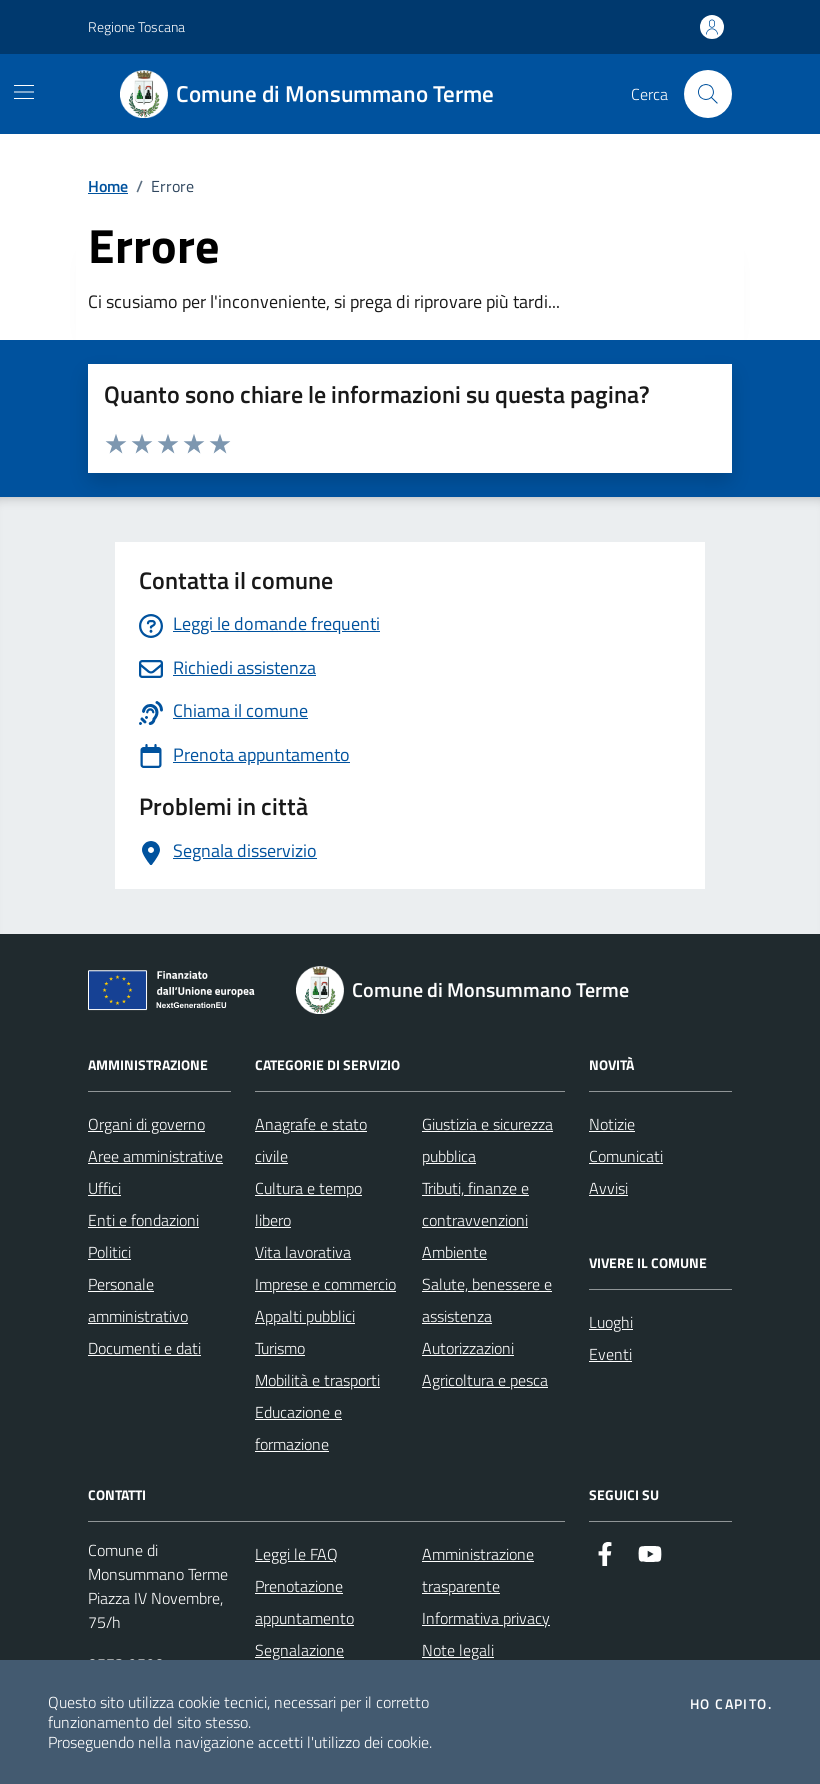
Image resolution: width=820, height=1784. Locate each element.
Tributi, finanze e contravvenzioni (475, 1204)
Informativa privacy (486, 1618)
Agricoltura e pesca (485, 1380)
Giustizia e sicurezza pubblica (487, 1140)
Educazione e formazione (298, 1428)
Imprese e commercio (325, 1284)
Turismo (280, 1348)
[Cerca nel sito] (708, 94)
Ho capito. (731, 1704)
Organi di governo (146, 1124)
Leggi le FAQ (296, 1554)
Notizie (612, 1124)
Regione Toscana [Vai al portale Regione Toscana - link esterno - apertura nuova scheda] (136, 26)
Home (108, 186)
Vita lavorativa (303, 1252)
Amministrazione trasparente (478, 1570)
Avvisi (608, 1188)
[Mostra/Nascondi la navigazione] (24, 92)
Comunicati (626, 1156)
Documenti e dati (144, 1348)
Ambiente (454, 1252)
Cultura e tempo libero (308, 1204)
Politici (109, 1252)
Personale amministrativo (138, 1300)
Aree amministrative (155, 1156)
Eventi (610, 1354)
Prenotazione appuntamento (304, 1602)
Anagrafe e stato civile (311, 1140)
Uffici (104, 1188)
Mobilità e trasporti (317, 1380)
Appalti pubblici (305, 1316)
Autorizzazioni (468, 1348)
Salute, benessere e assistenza (487, 1300)
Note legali (458, 1650)
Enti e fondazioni (143, 1220)
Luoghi (611, 1322)
